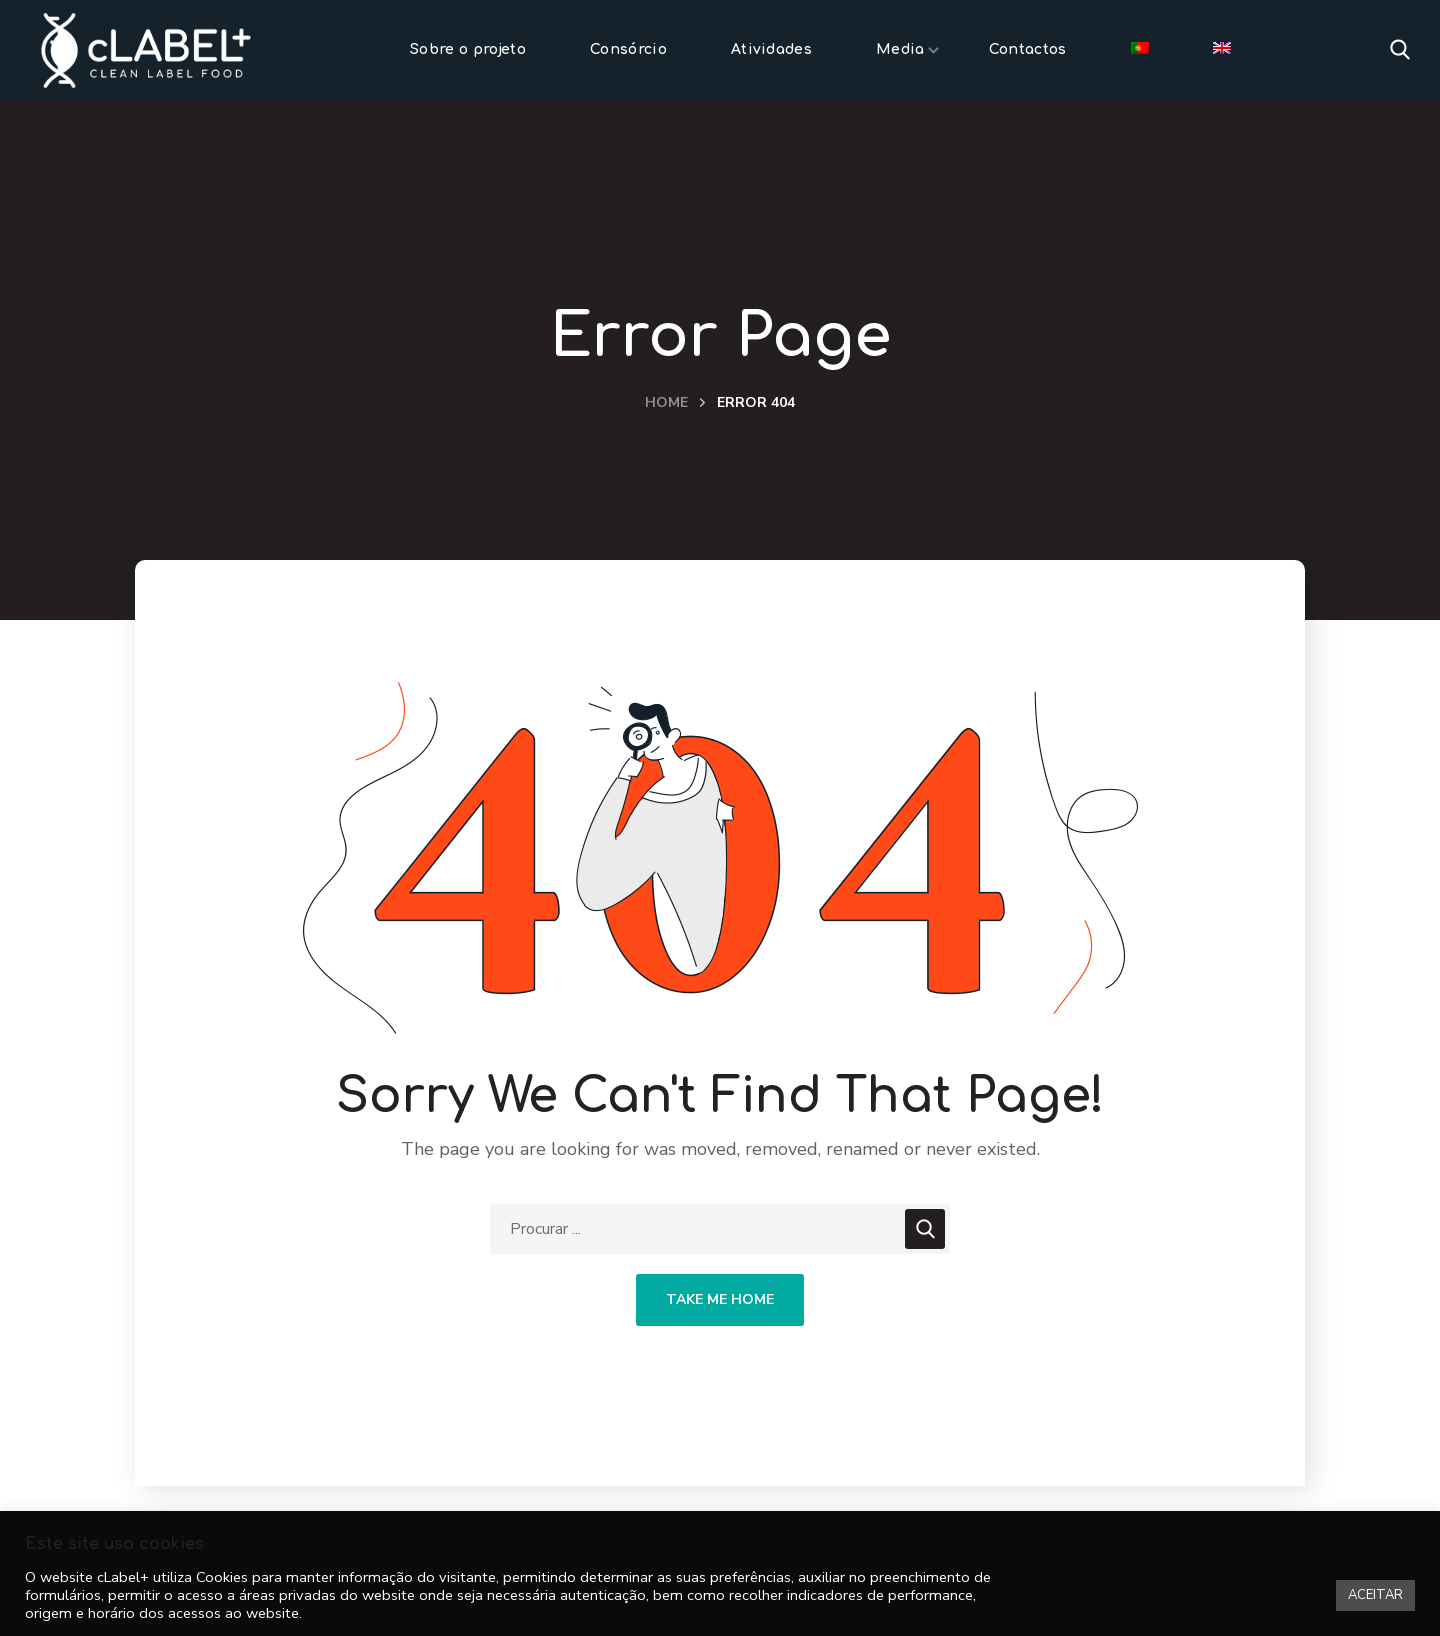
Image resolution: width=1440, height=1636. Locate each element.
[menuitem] (1140, 50)
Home (666, 402)
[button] (1400, 50)
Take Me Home (720, 1299)
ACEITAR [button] (1375, 1595)
